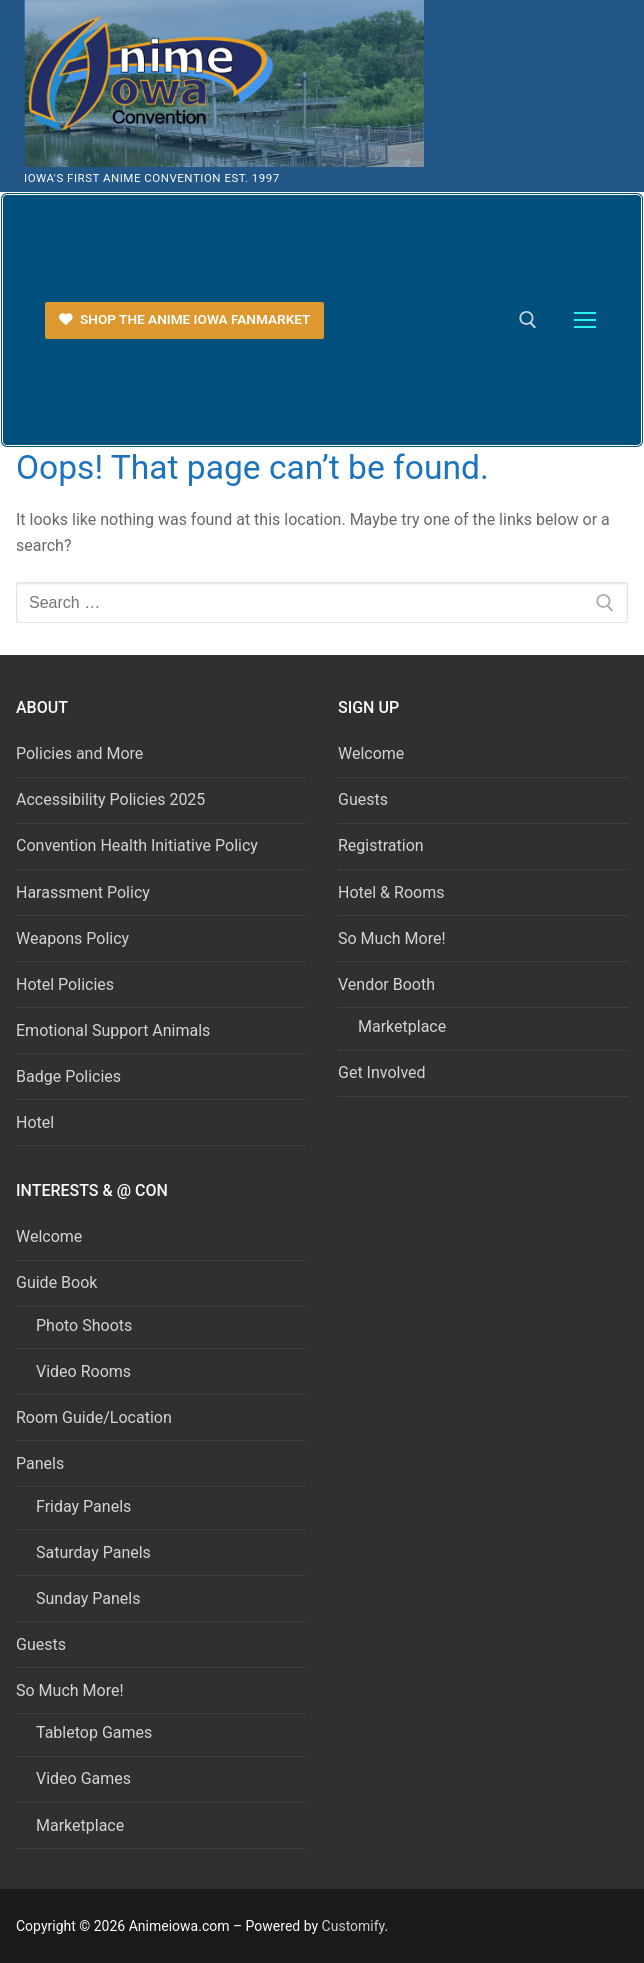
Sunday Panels (88, 1598)
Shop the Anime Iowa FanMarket (185, 319)
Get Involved (382, 1072)
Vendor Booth (388, 984)
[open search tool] (528, 320)
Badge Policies (68, 1076)
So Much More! (392, 938)
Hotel (35, 1122)
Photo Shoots (84, 1325)
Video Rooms (83, 1371)
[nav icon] (585, 321)
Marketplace (402, 1026)
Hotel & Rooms (391, 892)
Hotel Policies (65, 984)
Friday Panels (83, 1506)
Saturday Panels (93, 1552)
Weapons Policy (72, 938)
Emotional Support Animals (113, 1030)
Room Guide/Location (94, 1417)
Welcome (371, 753)
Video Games (83, 1778)
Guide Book (58, 1282)
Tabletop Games (94, 1732)
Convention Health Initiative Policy (137, 845)
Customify (353, 1926)
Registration (381, 845)
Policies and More (79, 753)
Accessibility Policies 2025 (110, 799)
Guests (363, 799)
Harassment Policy (83, 892)
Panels (42, 1463)
